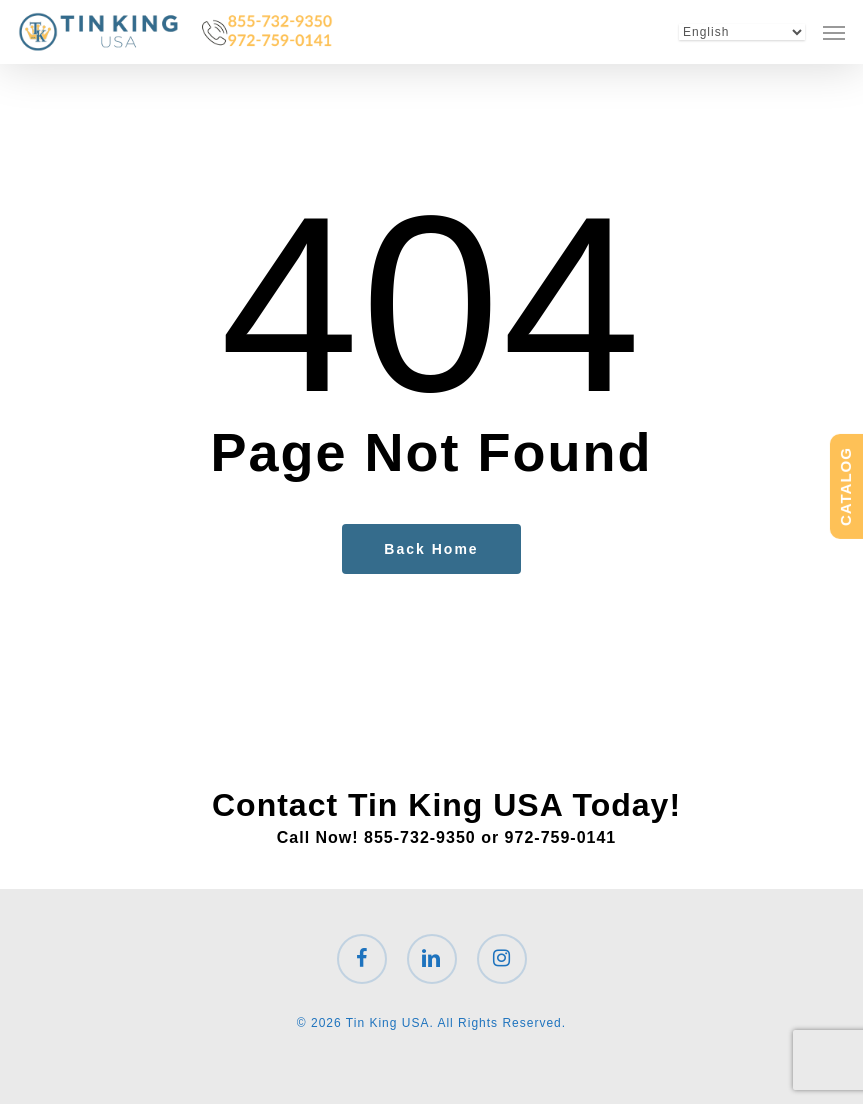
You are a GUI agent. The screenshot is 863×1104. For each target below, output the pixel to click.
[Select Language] (742, 32)
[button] (834, 32)
